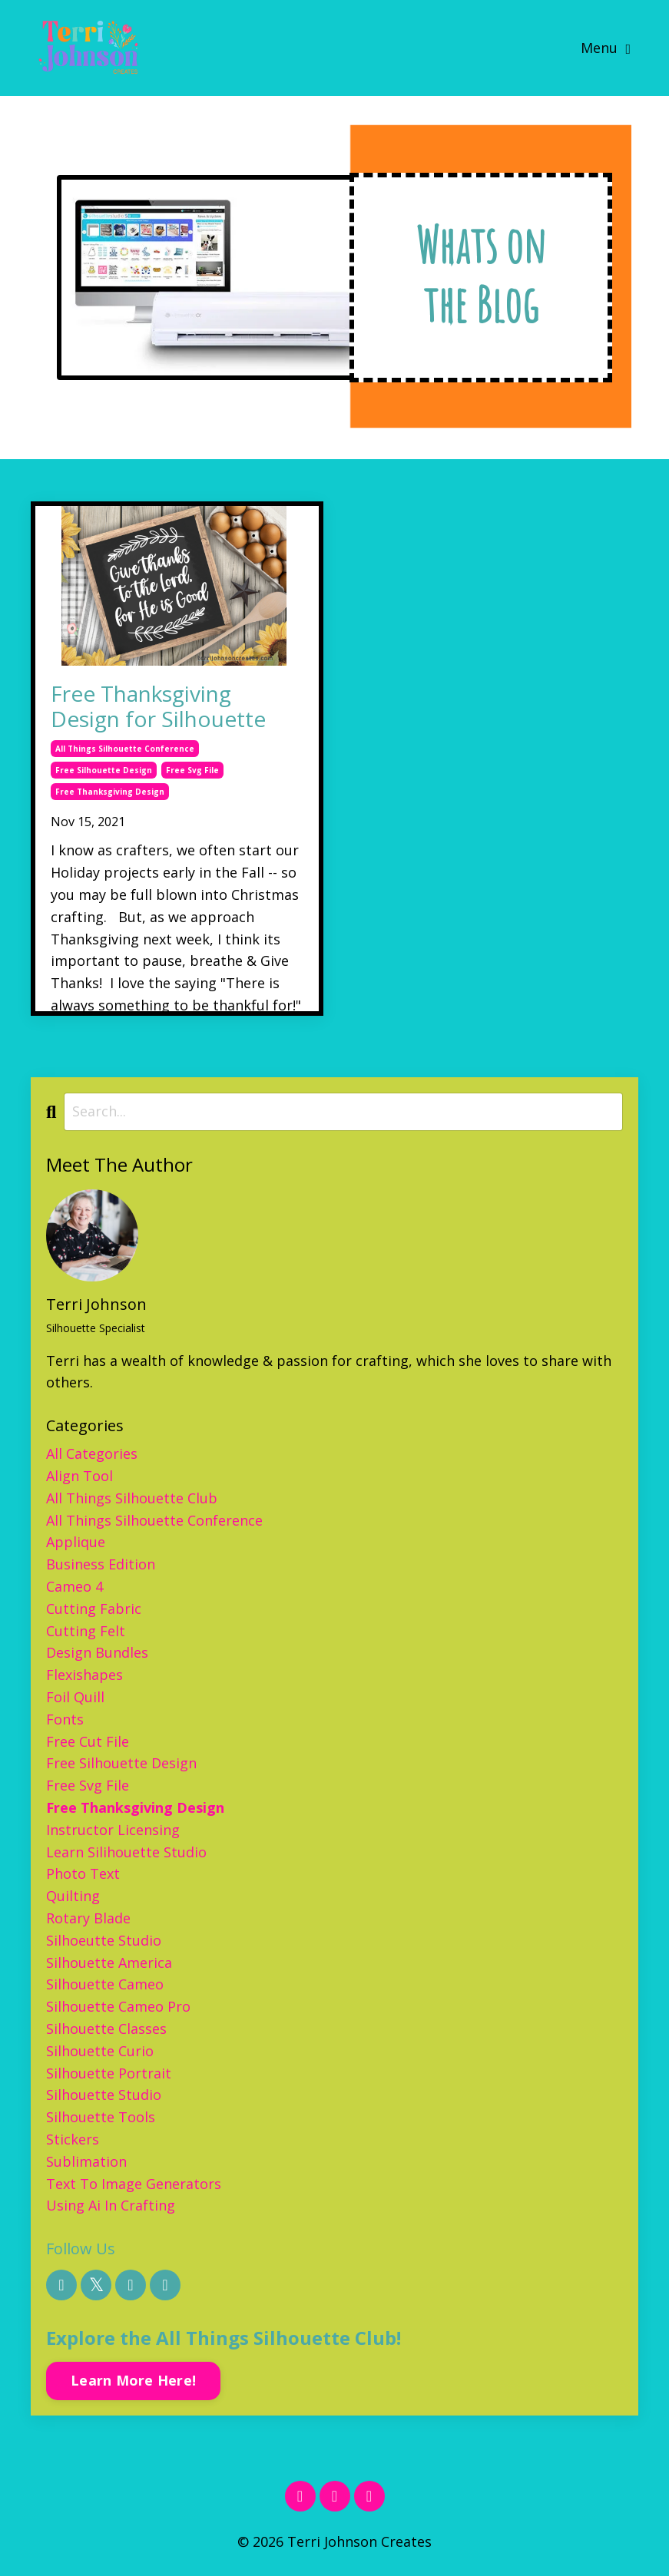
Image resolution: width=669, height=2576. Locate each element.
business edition (100, 1564)
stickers (72, 2139)
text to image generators (133, 2183)
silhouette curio (100, 2051)
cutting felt (85, 1631)
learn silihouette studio (126, 1852)
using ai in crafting (110, 2205)
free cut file (87, 1741)
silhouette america (109, 1962)
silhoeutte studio (103, 1940)
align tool (79, 1476)
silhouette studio (103, 2094)
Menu (606, 47)
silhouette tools (100, 2117)
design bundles (97, 1652)
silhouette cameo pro (118, 2006)
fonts (65, 1719)
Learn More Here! (133, 2380)
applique (75, 1542)
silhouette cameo (105, 1984)
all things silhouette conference (124, 748)
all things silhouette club (131, 1498)
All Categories (91, 1453)
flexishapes (84, 1674)
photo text (83, 1873)
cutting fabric (93, 1608)
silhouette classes (106, 2028)
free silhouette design (103, 770)
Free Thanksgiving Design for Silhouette (158, 706)
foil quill (75, 1697)
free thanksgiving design (109, 791)
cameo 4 (74, 1586)
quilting (73, 1896)
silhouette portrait (108, 2073)
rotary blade (88, 1918)
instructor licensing (113, 1829)
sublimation (86, 2161)
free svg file (192, 770)
